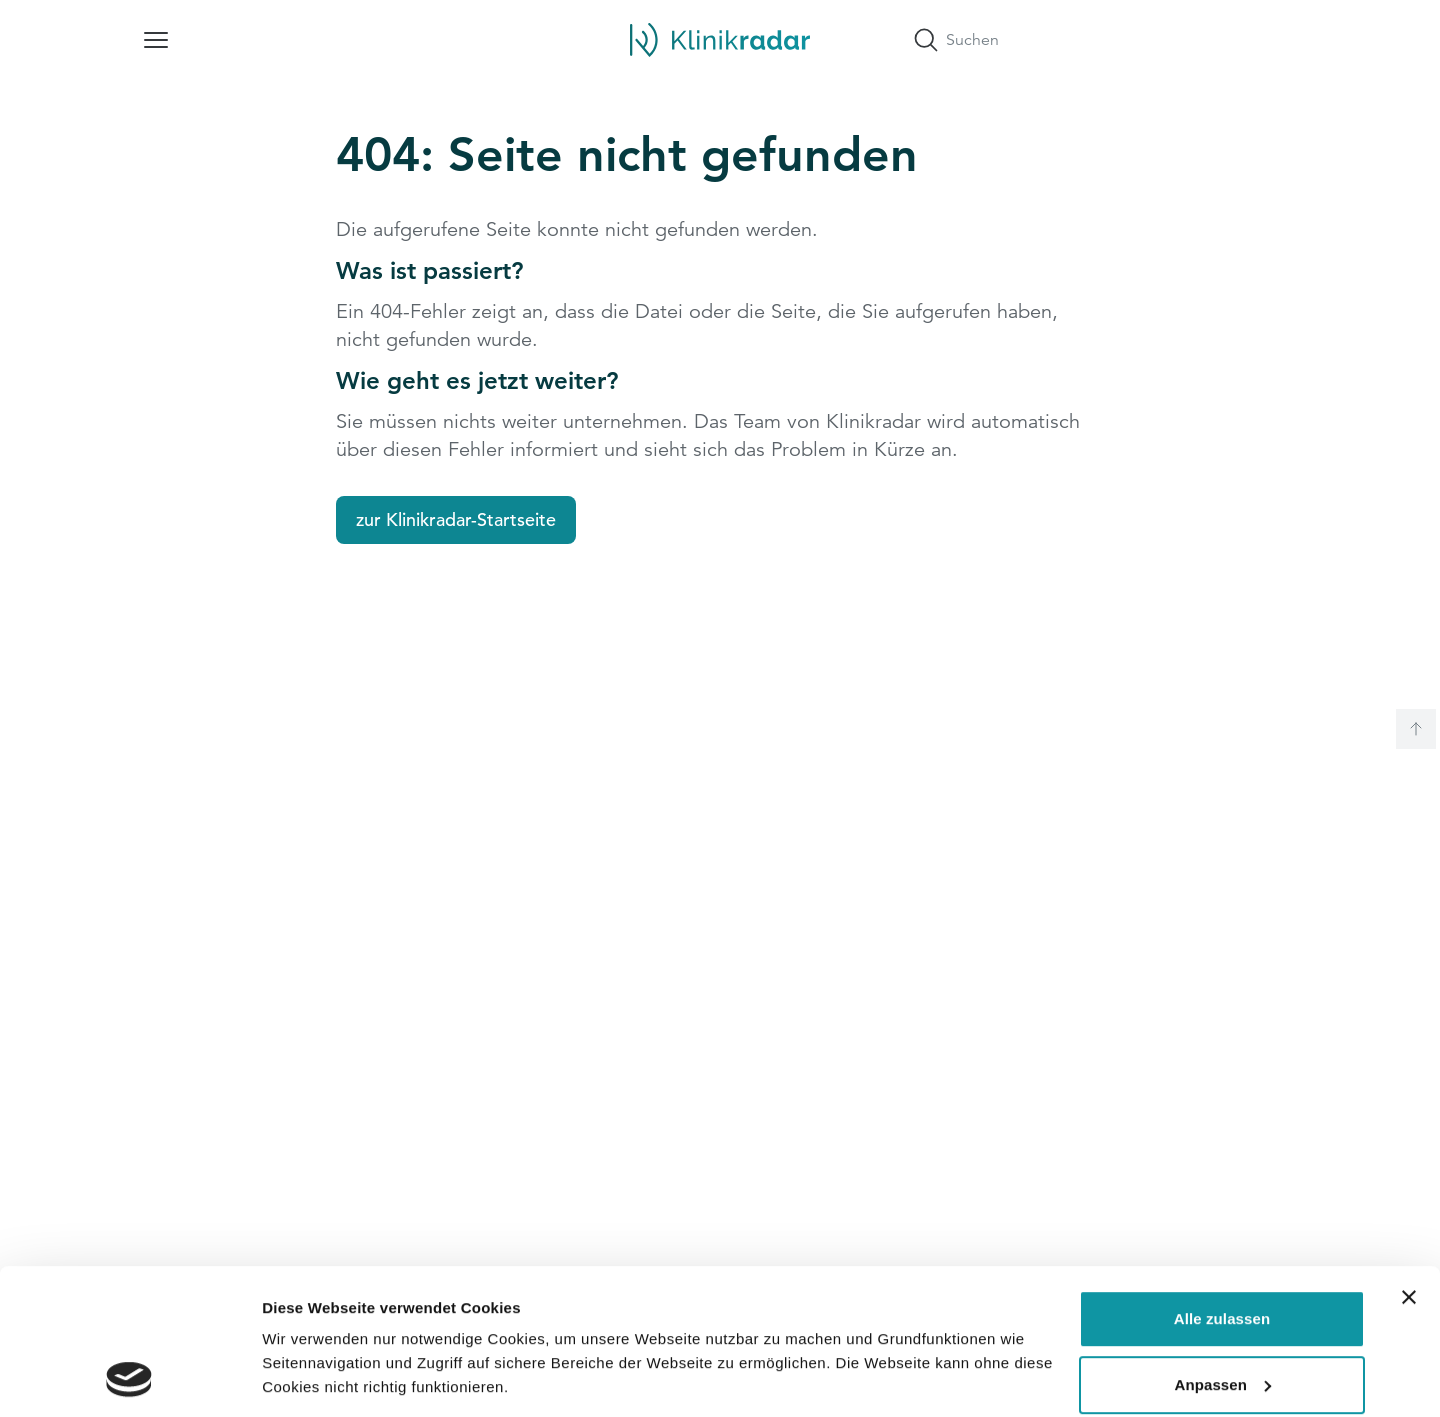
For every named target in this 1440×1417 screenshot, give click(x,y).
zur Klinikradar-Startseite (456, 519)
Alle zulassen (1222, 1182)
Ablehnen (1221, 1313)
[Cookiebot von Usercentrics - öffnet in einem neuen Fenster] (129, 1378)
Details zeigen (312, 1377)
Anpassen (1223, 1247)
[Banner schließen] (1409, 1161)
